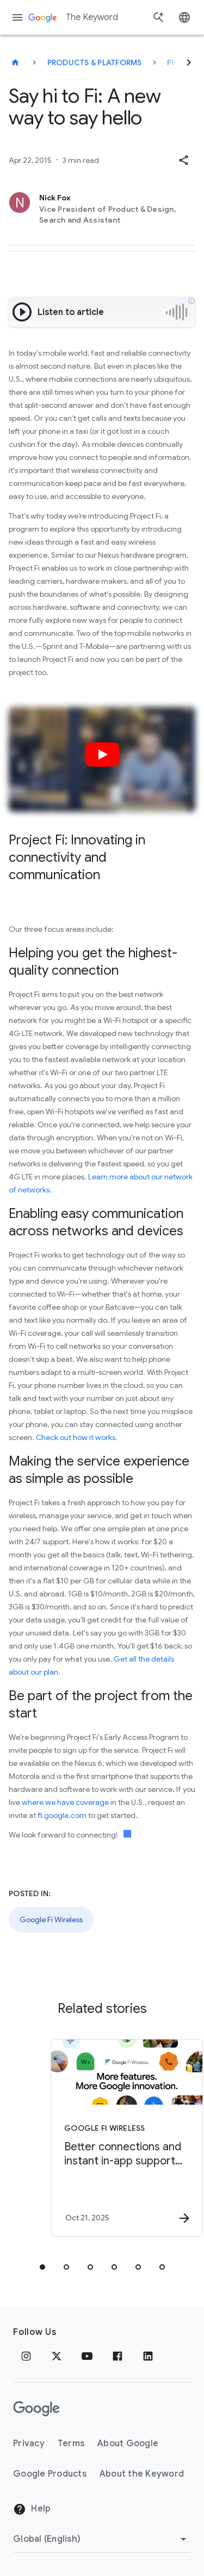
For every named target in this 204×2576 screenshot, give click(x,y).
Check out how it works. (77, 1437)
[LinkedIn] (148, 2356)
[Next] (189, 62)
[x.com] (57, 2356)
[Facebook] (117, 2356)
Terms (71, 2443)
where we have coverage (65, 1802)
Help (32, 2509)
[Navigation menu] (17, 17)
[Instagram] (26, 2356)
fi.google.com (62, 1815)
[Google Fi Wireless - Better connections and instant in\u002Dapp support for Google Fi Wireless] (121, 2138)
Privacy (29, 2443)
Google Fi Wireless (51, 1919)
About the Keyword (142, 2473)
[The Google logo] (36, 2409)
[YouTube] (87, 2356)
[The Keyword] (15, 62)
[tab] (42, 2267)
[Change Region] (101, 2539)
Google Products (49, 2473)
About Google (127, 2443)
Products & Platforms (94, 62)
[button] (183, 160)
